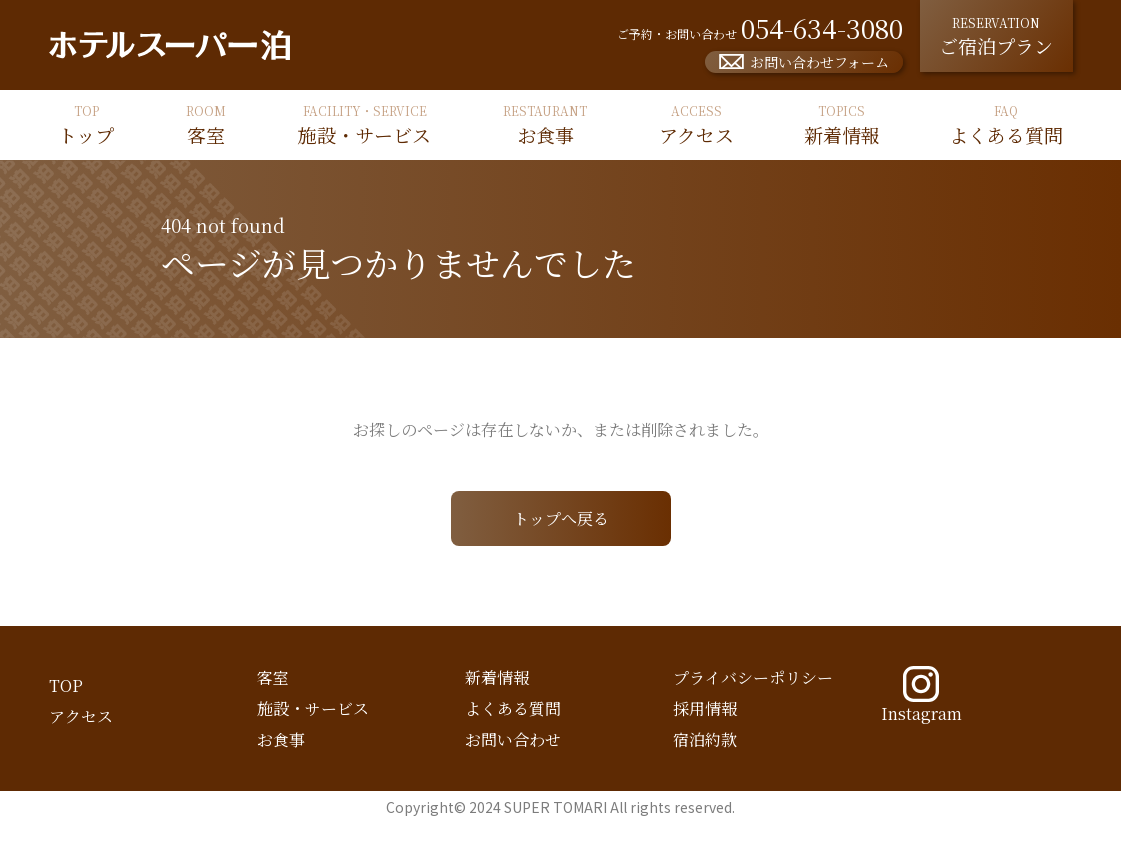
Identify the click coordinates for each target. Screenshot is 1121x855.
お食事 (281, 739)
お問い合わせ (513, 739)
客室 (273, 677)
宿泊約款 (705, 739)
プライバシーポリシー (753, 677)
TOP (66, 685)
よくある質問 (513, 708)
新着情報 (497, 677)
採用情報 (705, 708)
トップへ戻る (561, 518)
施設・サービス (313, 708)
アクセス (81, 716)
